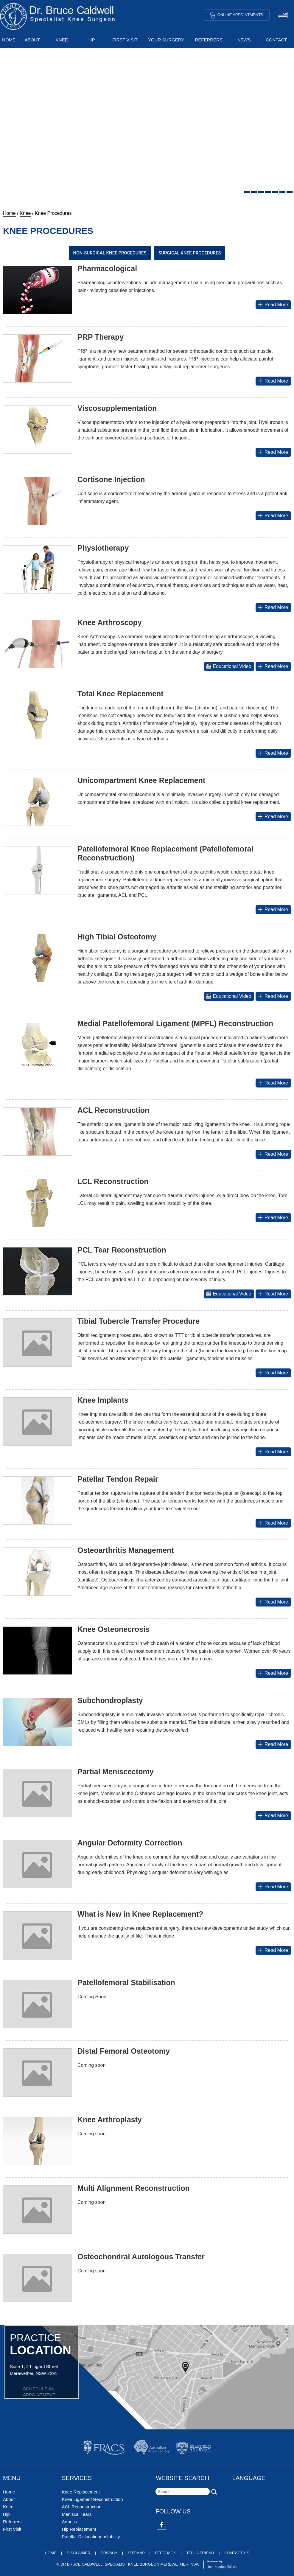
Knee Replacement (81, 2491)
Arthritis (69, 2521)
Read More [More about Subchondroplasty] (272, 1744)
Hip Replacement (79, 2529)
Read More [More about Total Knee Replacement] (272, 753)
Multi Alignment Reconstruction (133, 2188)
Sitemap (136, 2553)
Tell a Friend (200, 2553)
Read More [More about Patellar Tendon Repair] (272, 1523)
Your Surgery (166, 39)
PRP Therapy (100, 337)
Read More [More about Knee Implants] (272, 1452)
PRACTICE (44, 2344)
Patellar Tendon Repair (117, 1479)
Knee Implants (102, 1400)
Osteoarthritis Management (125, 1550)
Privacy (109, 2553)
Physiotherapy (103, 548)
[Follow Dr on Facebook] (161, 2525)
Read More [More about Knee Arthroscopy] (272, 666)
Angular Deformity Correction (129, 1843)
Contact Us (236, 2553)
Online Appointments (236, 15)
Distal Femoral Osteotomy (123, 2051)
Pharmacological (107, 268)
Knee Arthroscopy (109, 622)
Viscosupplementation (117, 408)
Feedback (165, 2553)
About (32, 39)
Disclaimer (78, 2553)
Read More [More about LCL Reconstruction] (272, 1217)
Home (8, 39)
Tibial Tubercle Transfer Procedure (138, 1321)
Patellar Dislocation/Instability (91, 2536)
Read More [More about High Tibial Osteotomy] (272, 996)
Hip (91, 39)
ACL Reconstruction (113, 1110)
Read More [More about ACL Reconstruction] (272, 1154)
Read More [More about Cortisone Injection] (272, 515)
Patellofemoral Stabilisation (126, 1982)
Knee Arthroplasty (109, 2119)
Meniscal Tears (76, 2514)
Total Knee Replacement (120, 693)
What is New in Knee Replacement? (140, 1914)
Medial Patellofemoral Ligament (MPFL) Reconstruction (175, 1023)
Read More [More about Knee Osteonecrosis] (272, 1673)
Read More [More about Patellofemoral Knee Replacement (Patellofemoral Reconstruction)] (272, 909)
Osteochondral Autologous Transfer (141, 2256)
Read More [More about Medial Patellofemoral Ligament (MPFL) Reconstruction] (272, 1083)
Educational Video (227, 666)
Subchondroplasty (110, 1700)
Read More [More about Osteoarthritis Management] (272, 1602)
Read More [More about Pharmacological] (272, 304)
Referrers (209, 39)
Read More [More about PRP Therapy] (272, 381)
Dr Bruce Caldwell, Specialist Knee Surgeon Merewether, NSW (130, 2564)
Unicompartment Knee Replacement (141, 780)
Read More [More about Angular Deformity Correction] (272, 1887)
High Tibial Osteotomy (116, 937)
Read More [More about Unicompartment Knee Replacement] (272, 816)
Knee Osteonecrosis (113, 1629)
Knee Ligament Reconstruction (92, 2499)
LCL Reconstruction (112, 1181)
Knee (62, 39)
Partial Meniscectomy (115, 1771)
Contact (276, 39)
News (244, 39)
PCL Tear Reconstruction (121, 1250)
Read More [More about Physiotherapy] (272, 607)
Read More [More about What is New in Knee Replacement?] (272, 1950)
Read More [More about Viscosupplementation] (272, 452)
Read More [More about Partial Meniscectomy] (272, 1815)
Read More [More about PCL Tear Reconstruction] (272, 1294)
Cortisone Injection (111, 479)
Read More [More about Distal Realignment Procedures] (272, 1373)
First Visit (125, 39)
